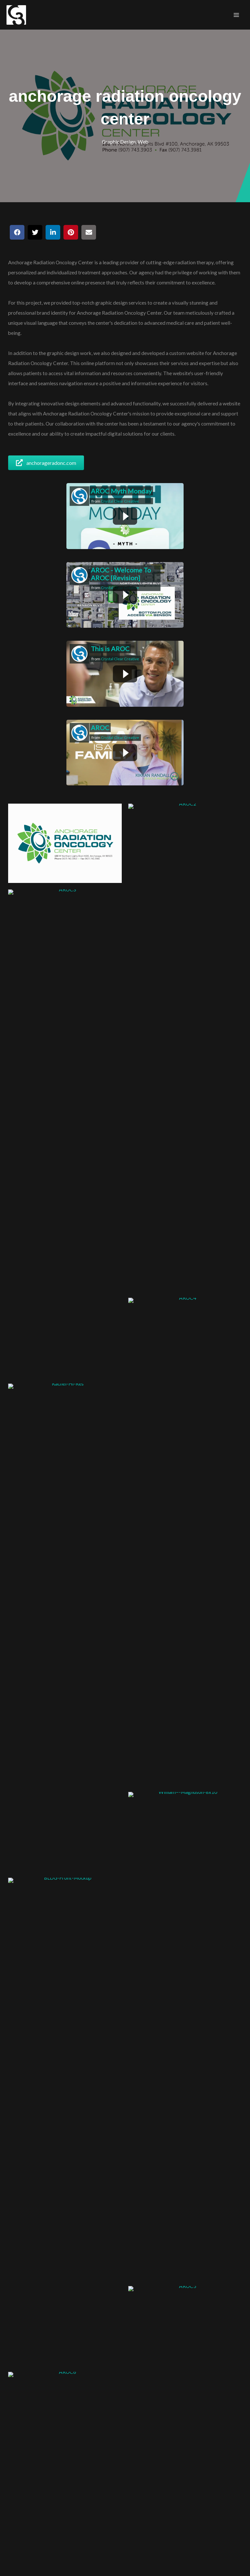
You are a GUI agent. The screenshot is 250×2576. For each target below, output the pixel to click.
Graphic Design (119, 142)
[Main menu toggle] (236, 15)
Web (143, 142)
